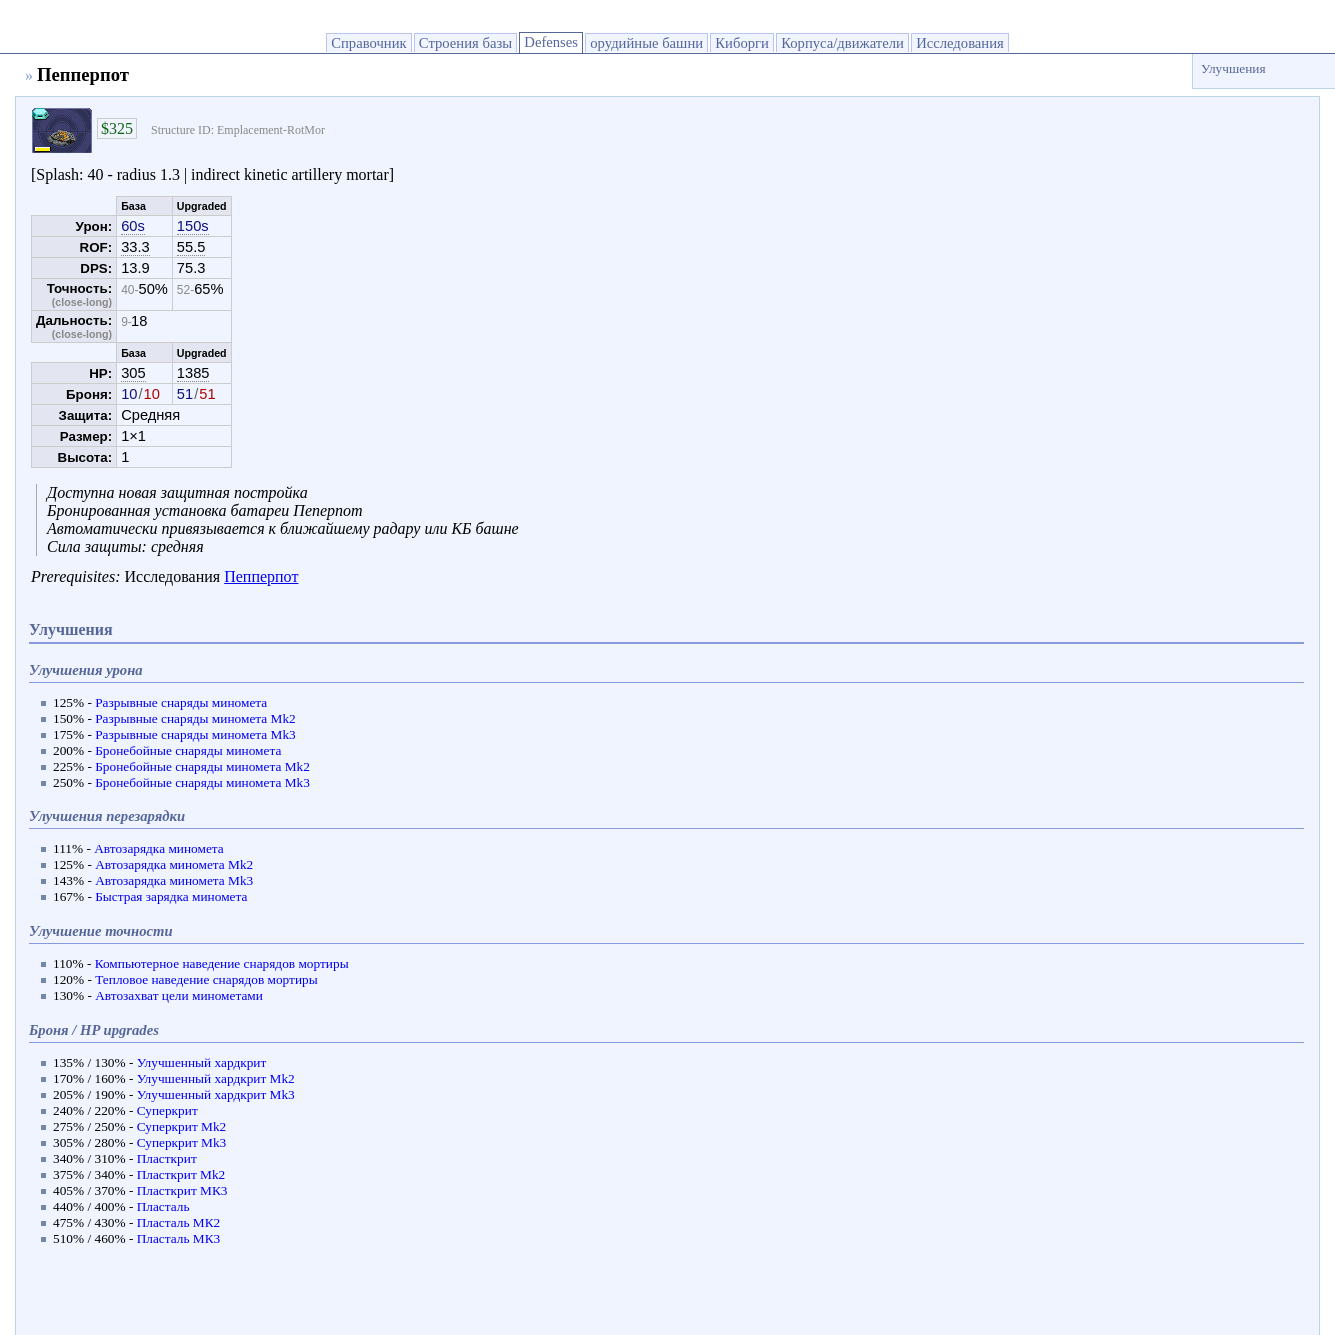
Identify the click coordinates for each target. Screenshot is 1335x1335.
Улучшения (1233, 68)
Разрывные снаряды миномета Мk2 (195, 718)
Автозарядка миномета (159, 848)
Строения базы (465, 43)
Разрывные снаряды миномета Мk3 (195, 734)
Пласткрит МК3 (182, 1190)
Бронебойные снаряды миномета (188, 750)
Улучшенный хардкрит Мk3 (216, 1094)
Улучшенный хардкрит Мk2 (216, 1078)
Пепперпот (261, 576)
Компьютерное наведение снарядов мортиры (222, 963)
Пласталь (163, 1206)
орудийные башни (646, 43)
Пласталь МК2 (179, 1222)
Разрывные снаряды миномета (181, 702)
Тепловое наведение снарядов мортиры (206, 979)
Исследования (960, 43)
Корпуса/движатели (842, 43)
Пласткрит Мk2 (181, 1174)
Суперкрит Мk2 (182, 1126)
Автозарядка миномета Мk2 (174, 864)
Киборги (742, 43)
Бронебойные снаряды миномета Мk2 (202, 766)
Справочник (368, 43)
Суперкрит (167, 1110)
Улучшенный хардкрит (202, 1062)
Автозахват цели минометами (179, 995)
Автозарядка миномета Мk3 (174, 880)
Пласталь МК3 (179, 1238)
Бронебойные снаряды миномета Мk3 (202, 782)
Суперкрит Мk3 (182, 1142)
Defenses (551, 42)
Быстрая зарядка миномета (171, 896)
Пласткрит (167, 1158)
